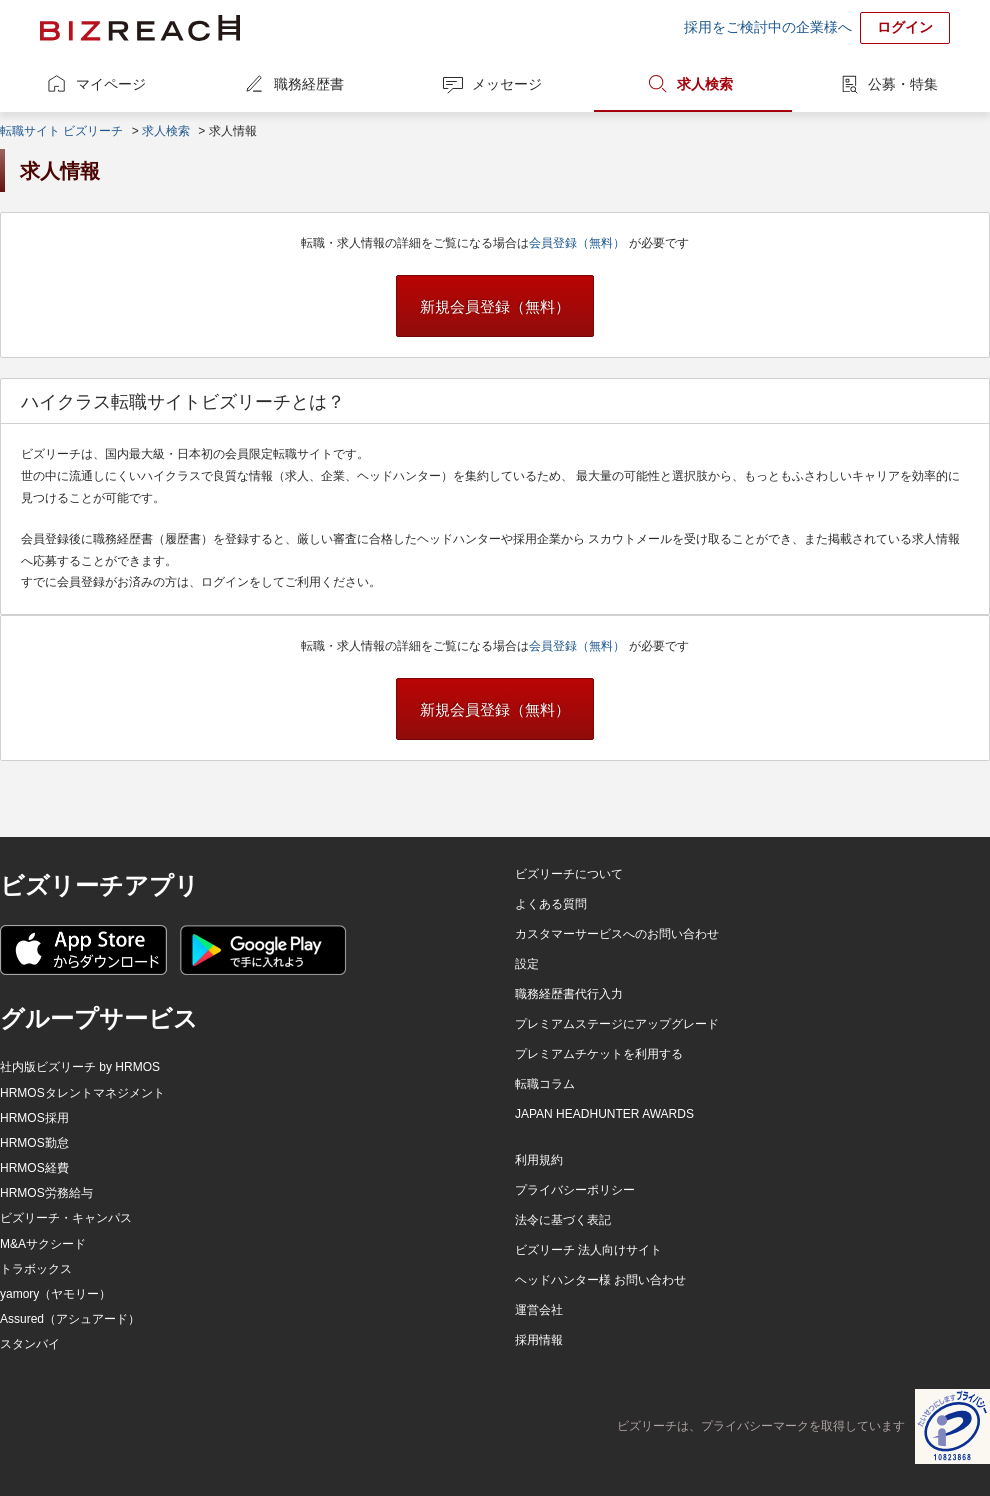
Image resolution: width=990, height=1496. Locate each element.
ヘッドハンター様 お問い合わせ (600, 1280)
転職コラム (545, 1084)
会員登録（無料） (578, 243)
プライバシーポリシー (575, 1190)
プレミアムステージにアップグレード (617, 1024)
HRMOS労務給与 (46, 1193)
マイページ (111, 84)
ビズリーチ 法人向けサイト (588, 1250)
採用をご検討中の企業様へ (768, 27)
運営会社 (539, 1310)
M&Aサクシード (43, 1244)
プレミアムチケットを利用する (599, 1054)
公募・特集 (903, 84)
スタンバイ (30, 1344)
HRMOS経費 (34, 1168)
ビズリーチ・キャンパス (66, 1218)
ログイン (905, 27)
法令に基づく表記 (563, 1220)
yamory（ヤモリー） (55, 1294)
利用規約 (539, 1160)
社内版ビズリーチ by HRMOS (80, 1067)
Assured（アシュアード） (70, 1319)
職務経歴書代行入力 (569, 994)
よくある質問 (551, 904)
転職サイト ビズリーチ (61, 131)
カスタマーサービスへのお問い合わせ (617, 934)
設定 (527, 964)
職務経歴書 (309, 84)
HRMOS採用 (34, 1118)
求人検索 (705, 84)
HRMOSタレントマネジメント (82, 1093)
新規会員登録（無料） (495, 306)
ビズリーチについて (569, 874)
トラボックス (36, 1269)
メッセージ (507, 84)
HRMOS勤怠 (34, 1143)
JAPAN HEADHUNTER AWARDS (604, 1114)
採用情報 (539, 1340)
